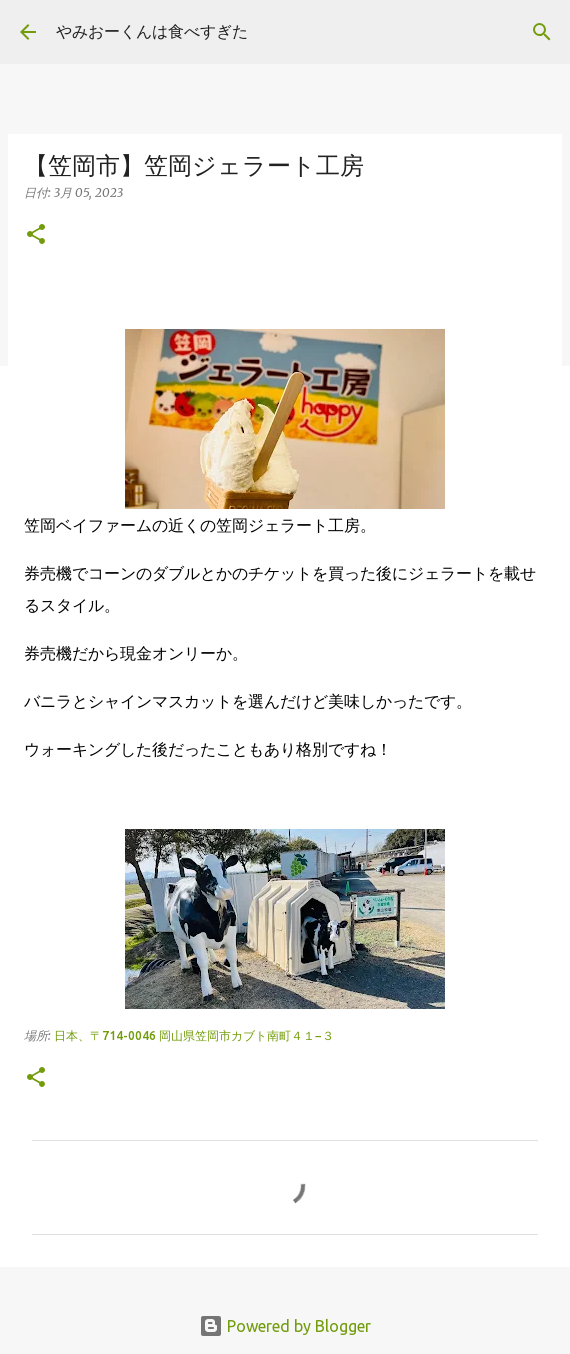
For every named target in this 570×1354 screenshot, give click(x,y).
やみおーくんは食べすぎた (152, 31)
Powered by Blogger (285, 1326)
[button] (36, 235)
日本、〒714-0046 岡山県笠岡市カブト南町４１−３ (194, 1035)
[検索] (542, 32)
